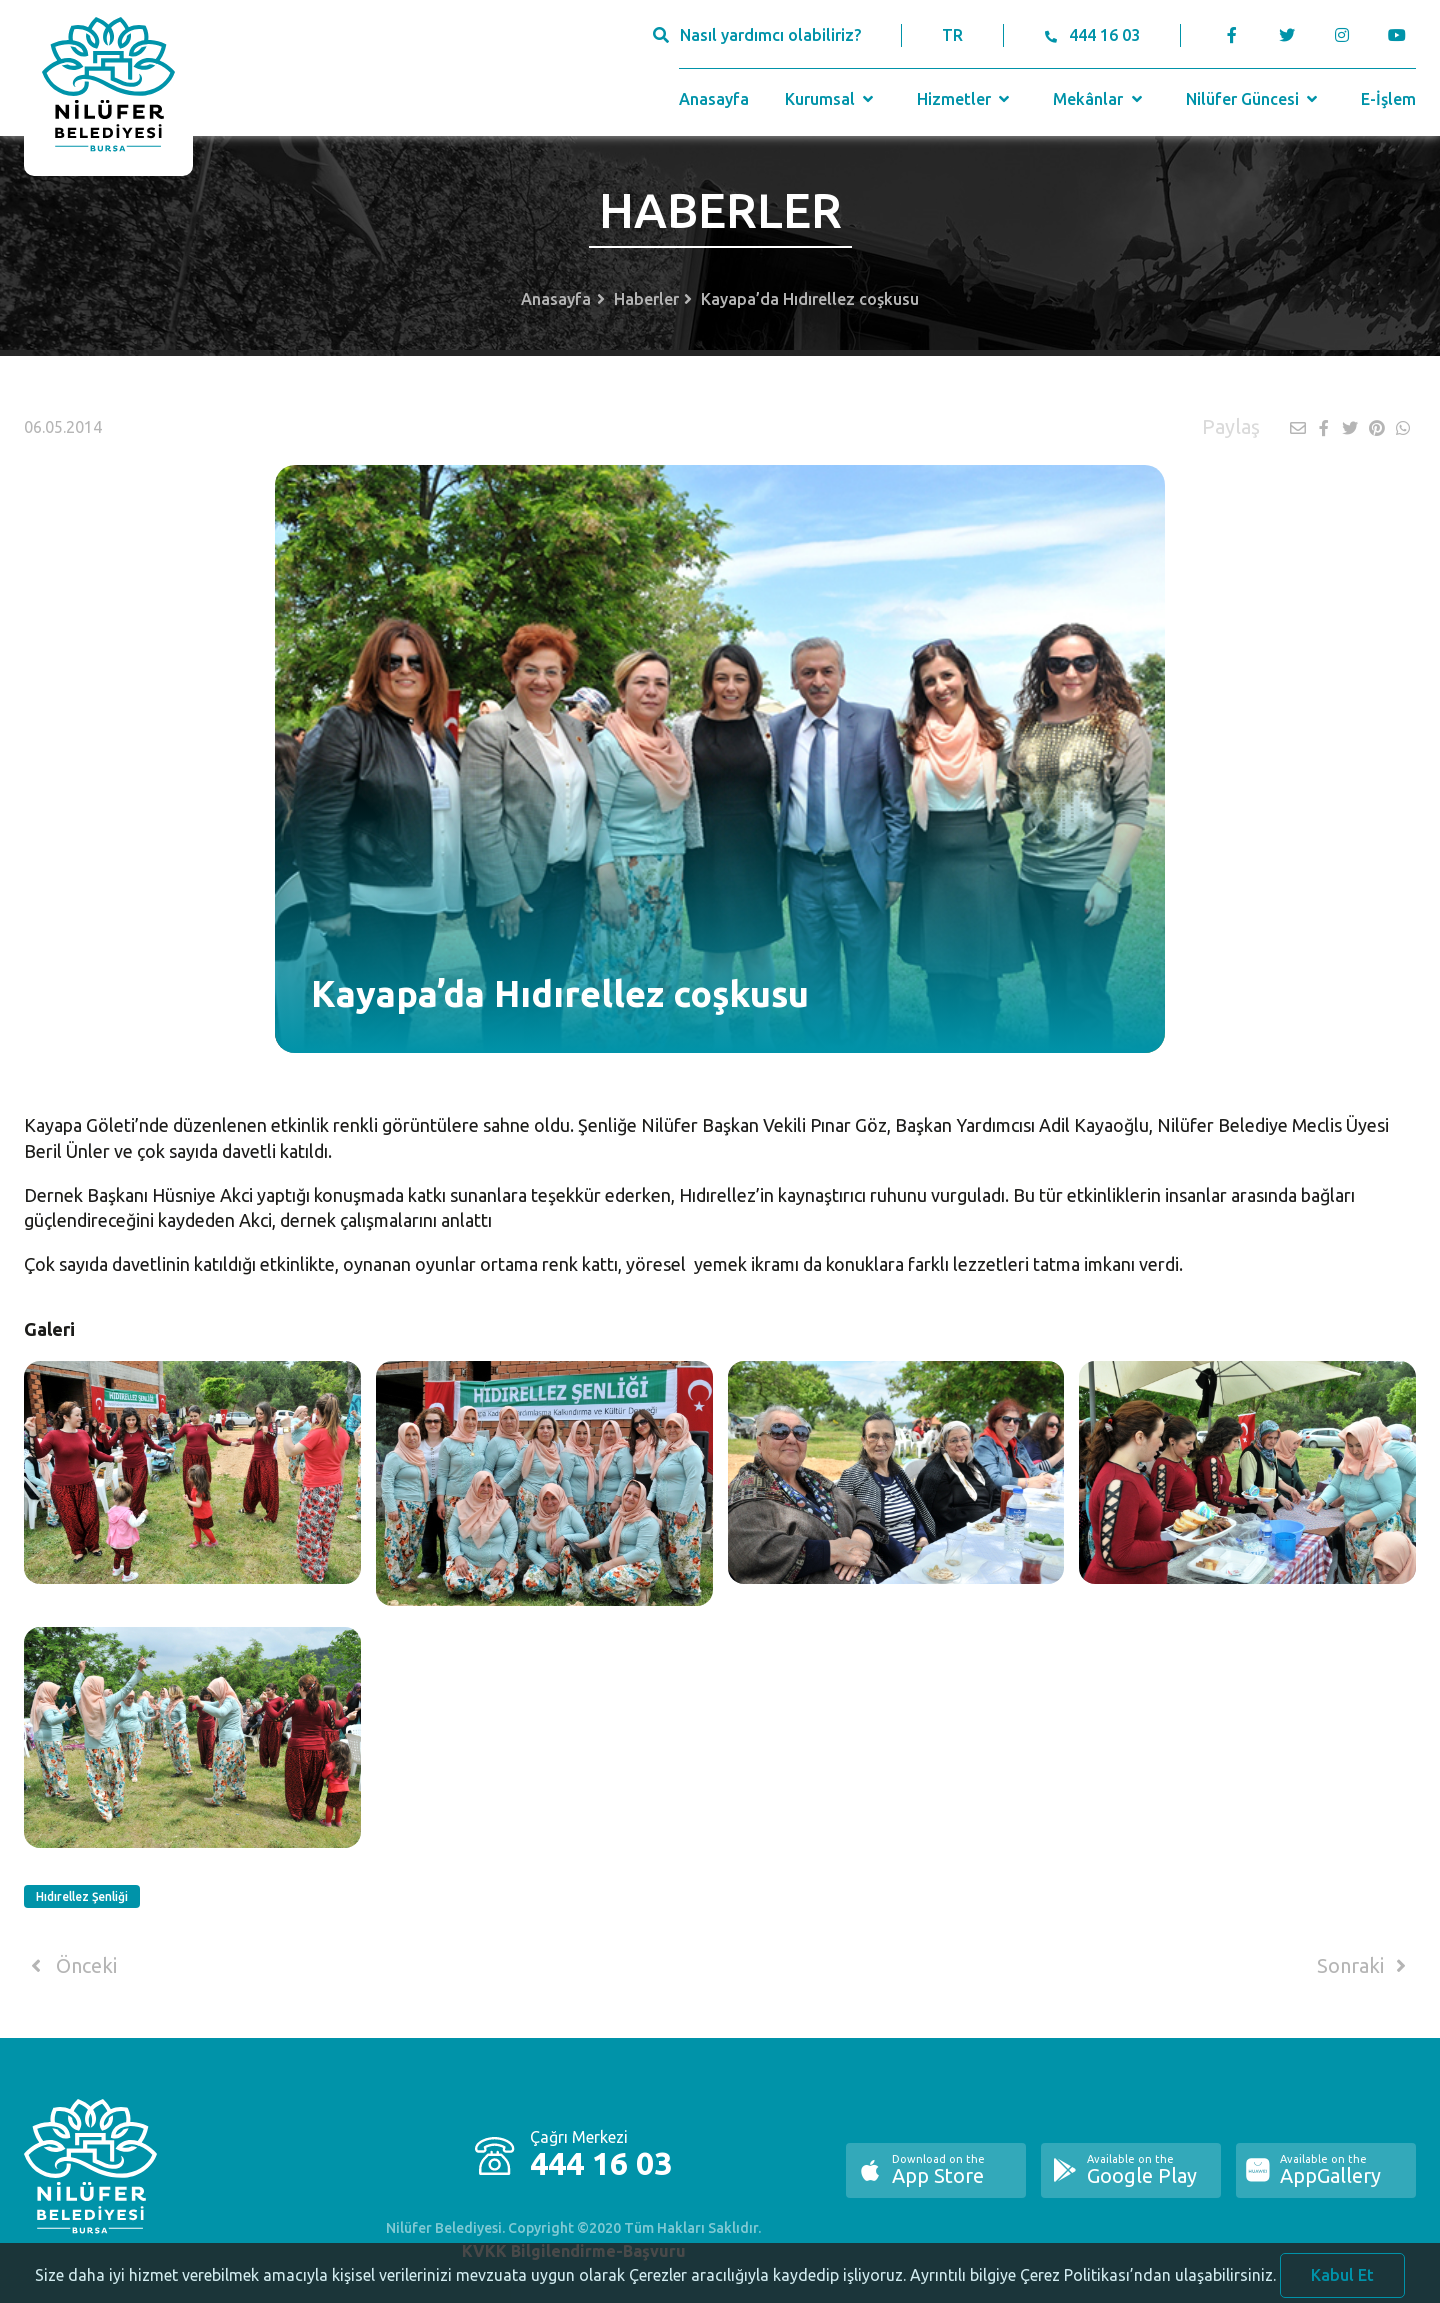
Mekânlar (1099, 99)
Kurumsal (831, 99)
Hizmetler (965, 99)
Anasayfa (714, 99)
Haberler (646, 299)
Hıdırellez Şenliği (82, 1896)
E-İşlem (1388, 99)
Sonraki (1365, 1966)
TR (952, 35)
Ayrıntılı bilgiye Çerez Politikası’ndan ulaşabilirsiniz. (1093, 2288)
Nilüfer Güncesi (1254, 99)
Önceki (70, 1966)
